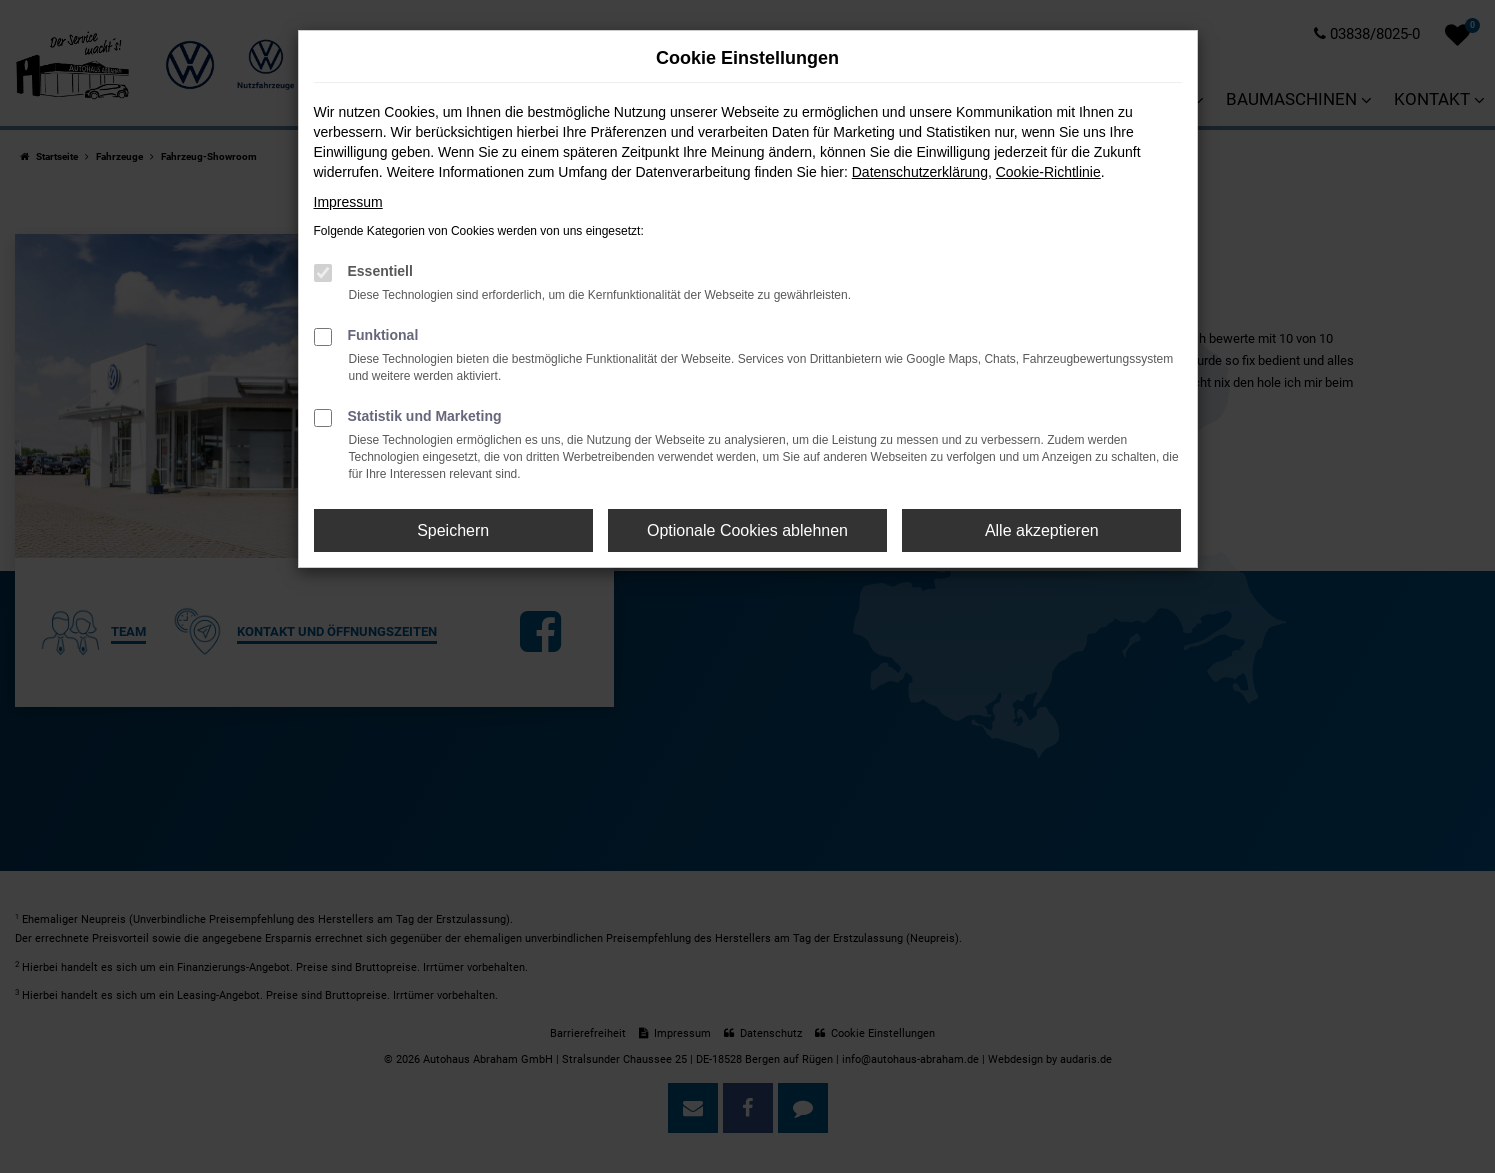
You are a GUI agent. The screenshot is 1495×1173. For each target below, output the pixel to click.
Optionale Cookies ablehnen (747, 530)
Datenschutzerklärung (920, 172)
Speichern (453, 530)
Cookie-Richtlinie (1048, 172)
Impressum (348, 202)
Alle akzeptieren (1042, 530)
